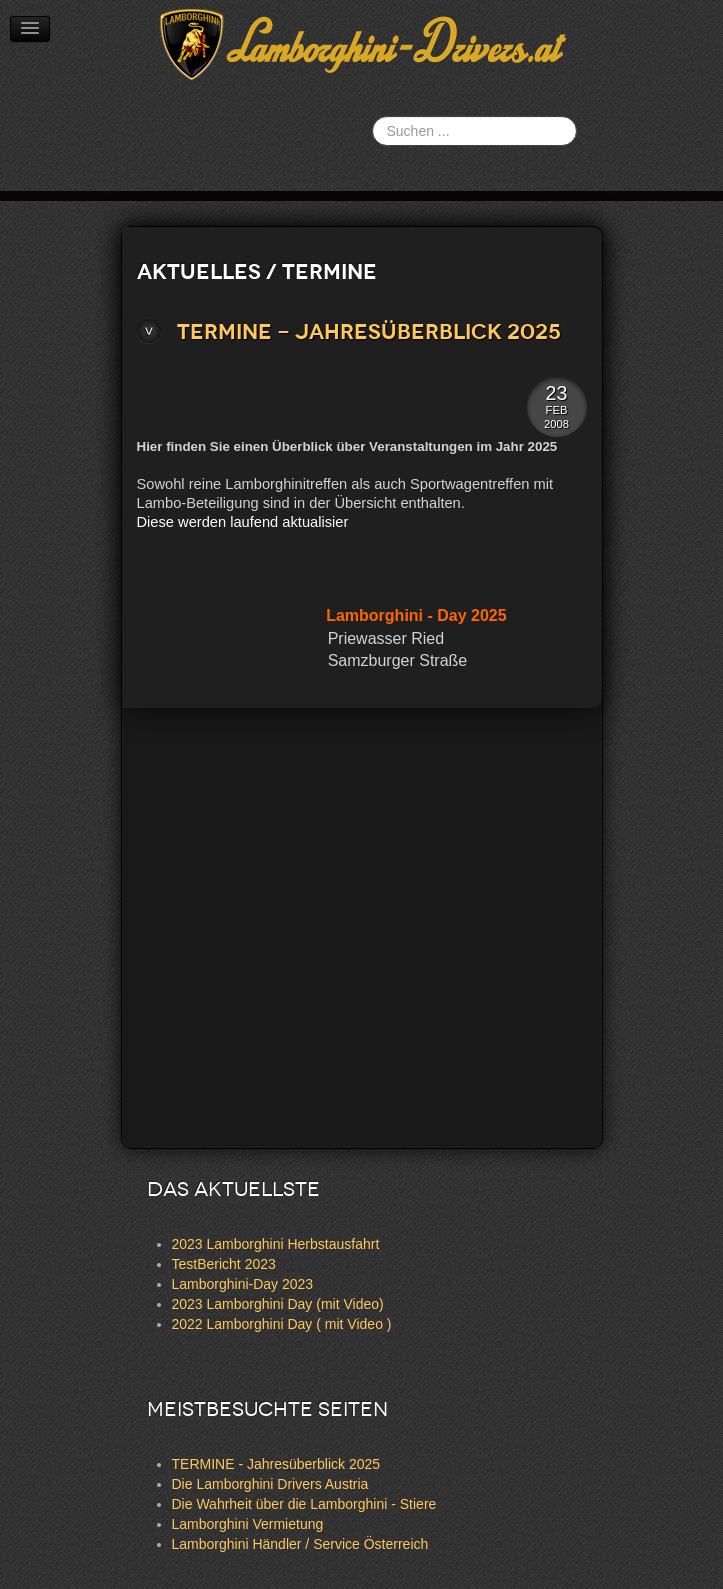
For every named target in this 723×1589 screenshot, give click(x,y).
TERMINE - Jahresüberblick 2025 (369, 332)
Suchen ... (372, 116)
